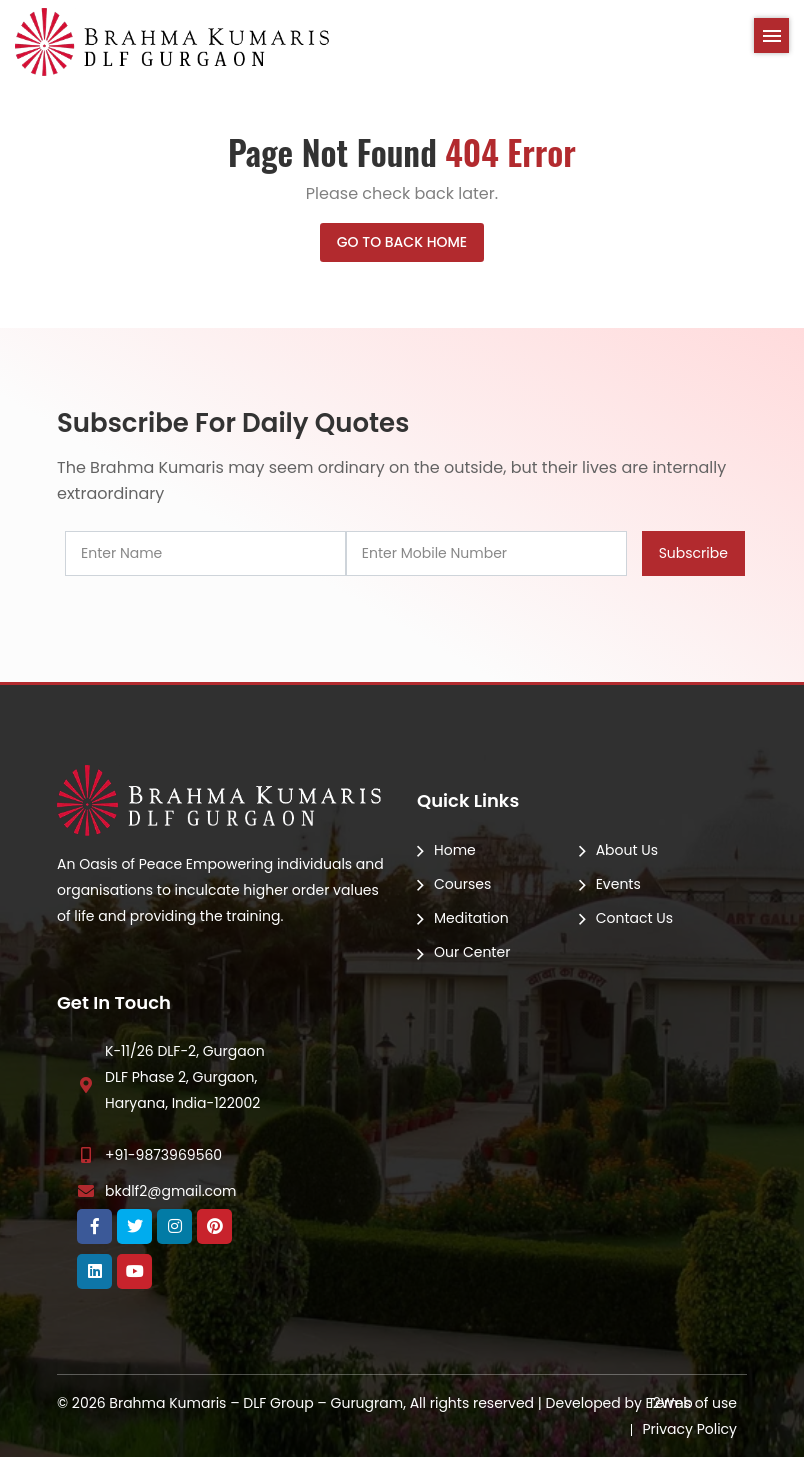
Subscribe (693, 553)
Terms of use (692, 1403)
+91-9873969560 (163, 1155)
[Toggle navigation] (771, 35)
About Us (627, 850)
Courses (462, 884)
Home (455, 850)
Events (618, 884)
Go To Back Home (402, 242)
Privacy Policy (689, 1429)
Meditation (471, 918)
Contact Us (634, 918)
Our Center (472, 952)
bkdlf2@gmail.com (170, 1191)
